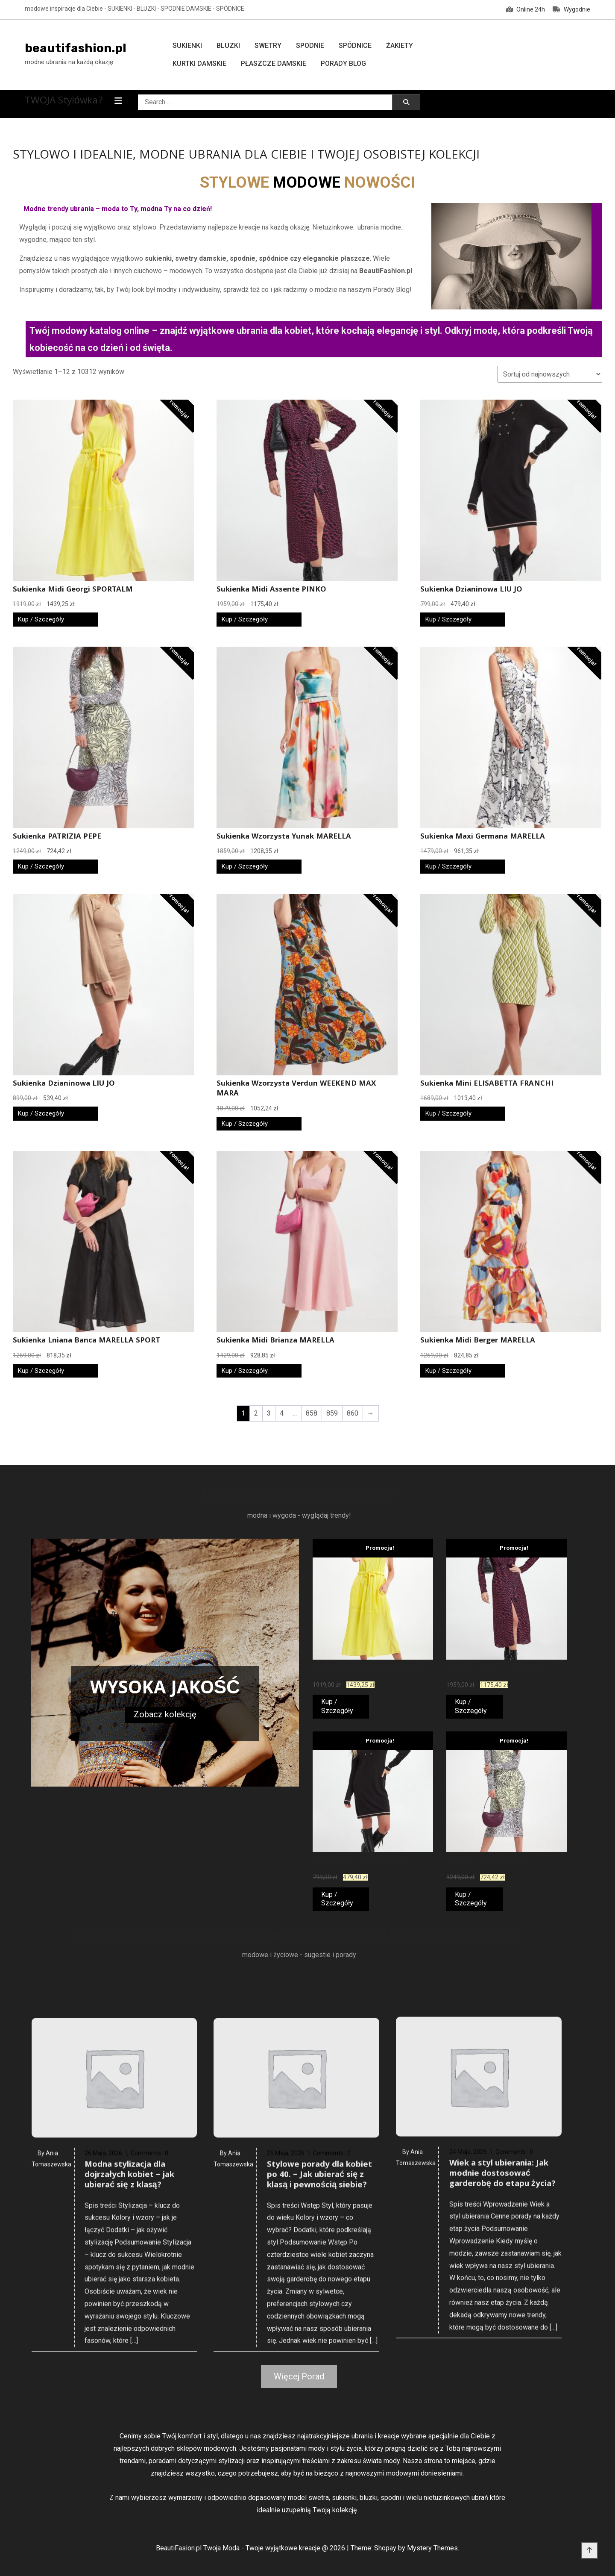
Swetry (268, 45)
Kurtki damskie (199, 63)
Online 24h (525, 9)
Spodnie (310, 45)
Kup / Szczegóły (41, 619)
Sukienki (187, 45)
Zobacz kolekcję (165, 1714)
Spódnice (355, 45)
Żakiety (399, 45)
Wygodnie (571, 9)
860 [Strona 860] (352, 1413)
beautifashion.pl (75, 48)
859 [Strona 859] (332, 1413)
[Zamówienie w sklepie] (550, 374)
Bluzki (228, 45)
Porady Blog (343, 63)
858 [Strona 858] (311, 1413)
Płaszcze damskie (273, 63)
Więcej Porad (299, 2376)
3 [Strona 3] (269, 1413)
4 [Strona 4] (282, 1413)
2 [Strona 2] (256, 1413)
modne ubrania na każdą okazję (69, 62)
